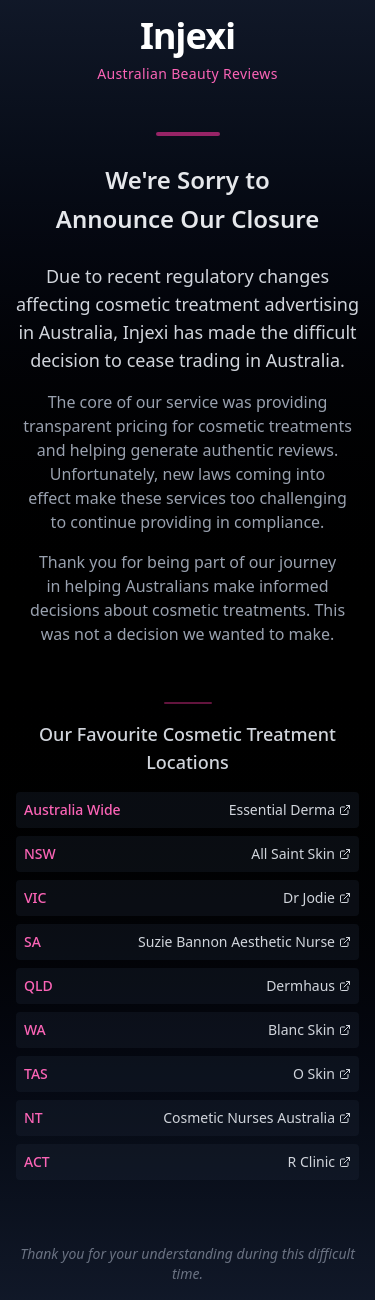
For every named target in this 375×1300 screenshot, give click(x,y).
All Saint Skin (301, 853)
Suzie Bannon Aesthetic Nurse (244, 941)
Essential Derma (290, 809)
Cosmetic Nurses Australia (257, 1117)
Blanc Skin (309, 1029)
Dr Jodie (317, 897)
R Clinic (319, 1161)
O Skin (322, 1073)
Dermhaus (308, 985)
